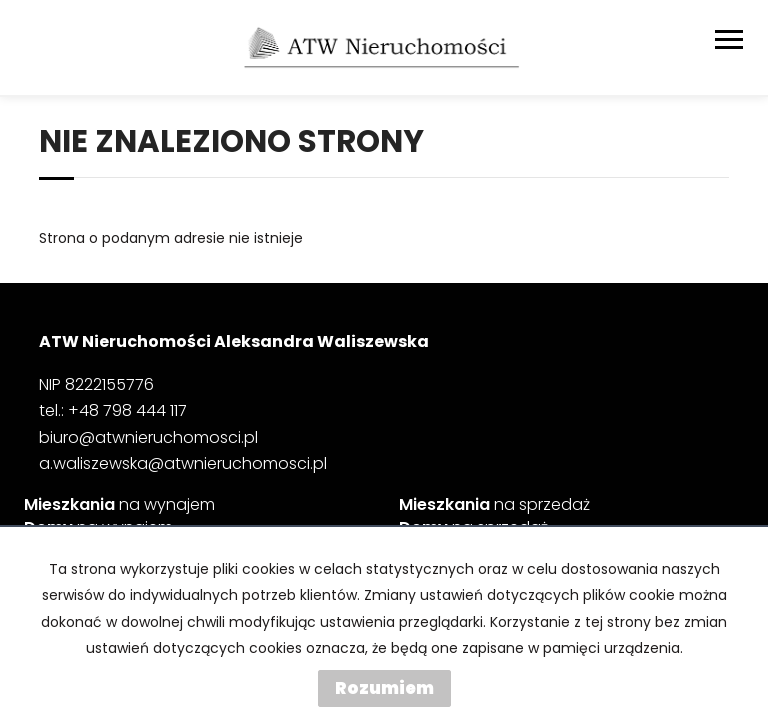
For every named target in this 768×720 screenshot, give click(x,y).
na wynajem (119, 505)
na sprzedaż (494, 505)
